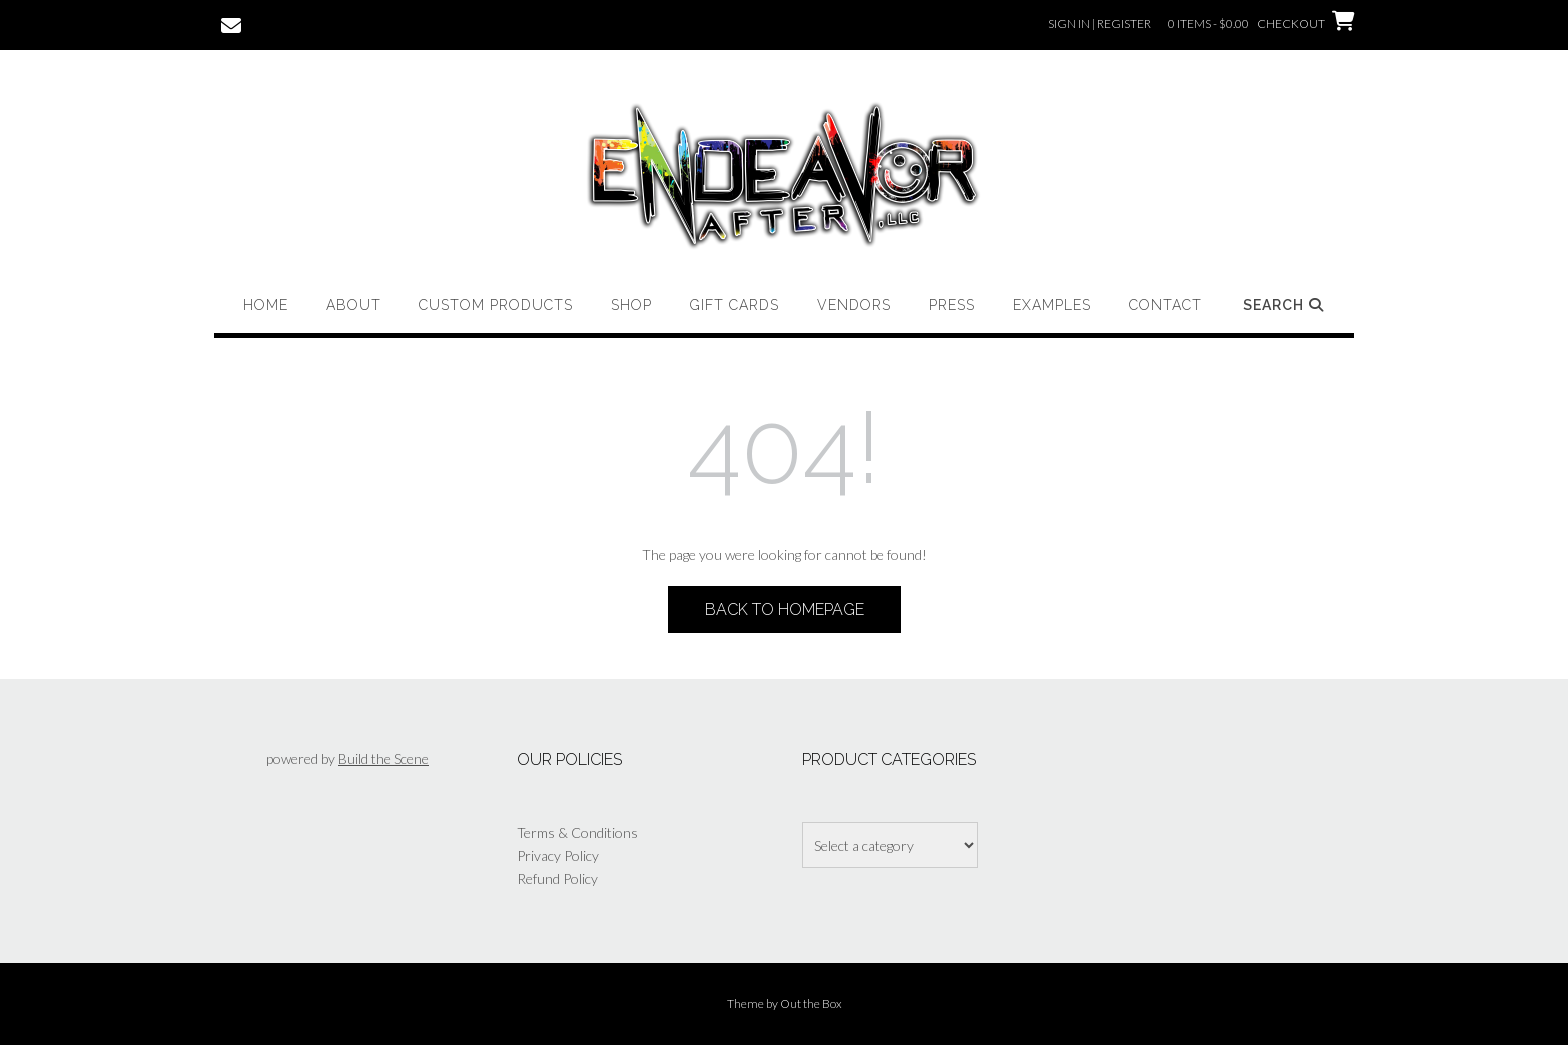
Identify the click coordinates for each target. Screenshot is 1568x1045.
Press (952, 305)
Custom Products (496, 305)
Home (265, 305)
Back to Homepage (784, 609)
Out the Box (811, 1003)
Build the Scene (383, 758)
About (353, 305)
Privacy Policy (558, 855)
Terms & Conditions (577, 832)
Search (1284, 305)
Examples (1052, 305)
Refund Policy (557, 878)
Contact (1165, 305)
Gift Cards (734, 305)
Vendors (854, 305)
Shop (631, 305)
